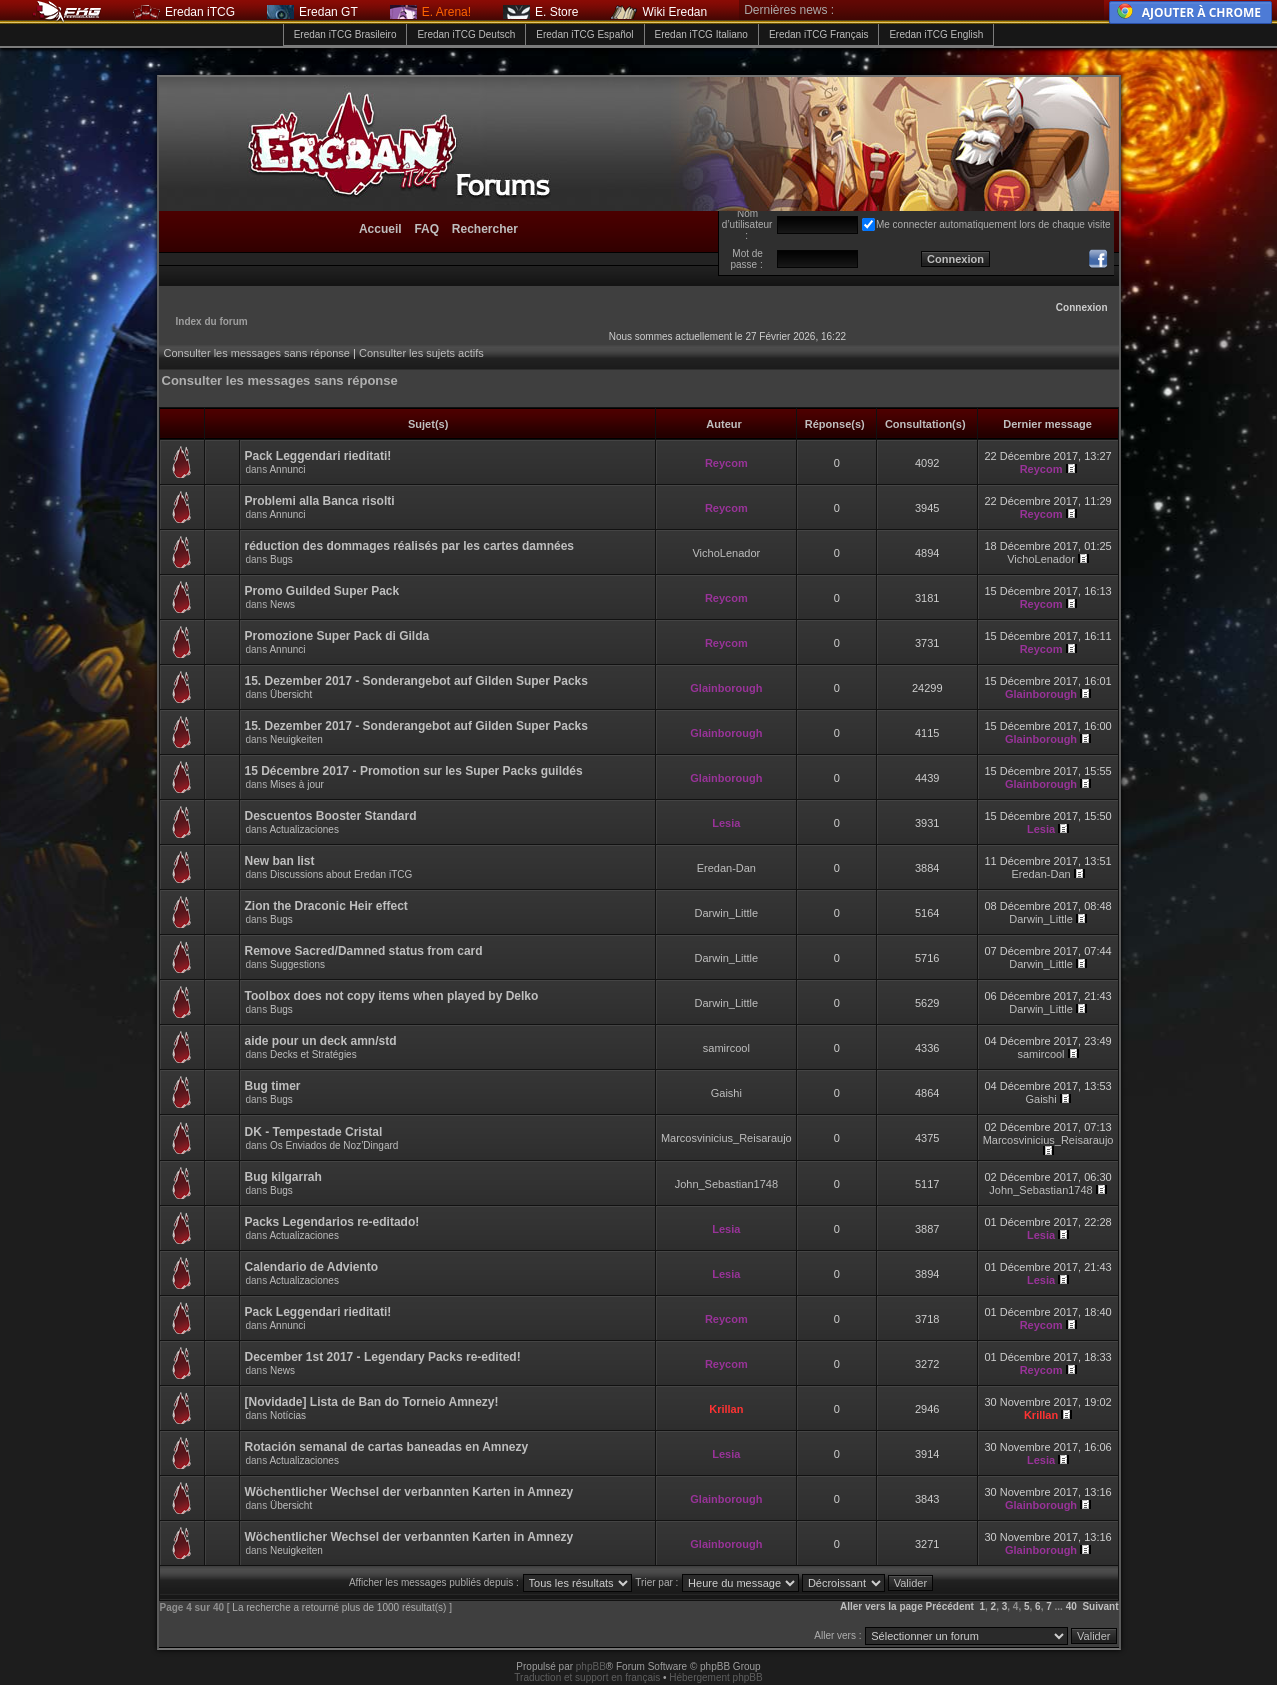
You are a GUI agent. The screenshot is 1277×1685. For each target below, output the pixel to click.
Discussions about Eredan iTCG (341, 874)
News (282, 604)
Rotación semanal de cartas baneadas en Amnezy (387, 1447)
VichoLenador (726, 553)
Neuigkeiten (296, 739)
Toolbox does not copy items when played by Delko (392, 996)
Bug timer (273, 1086)
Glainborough (726, 688)
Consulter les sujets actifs (421, 353)
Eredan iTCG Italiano (701, 34)
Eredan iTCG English (936, 34)
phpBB (591, 1666)
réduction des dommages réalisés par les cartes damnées (409, 546)
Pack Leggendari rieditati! (318, 456)
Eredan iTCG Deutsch (466, 34)
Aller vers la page (883, 1606)
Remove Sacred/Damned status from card (364, 951)
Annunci (287, 469)
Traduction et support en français (587, 1677)
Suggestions (297, 964)
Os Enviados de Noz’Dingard (334, 1145)
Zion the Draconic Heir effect (326, 906)
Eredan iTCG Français (818, 34)
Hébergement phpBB (715, 1677)
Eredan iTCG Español (584, 34)
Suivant (1100, 1606)
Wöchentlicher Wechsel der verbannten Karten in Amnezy (409, 1492)
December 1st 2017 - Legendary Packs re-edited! (383, 1357)
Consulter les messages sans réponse (257, 353)
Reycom (726, 463)
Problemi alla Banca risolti (320, 501)
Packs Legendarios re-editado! (332, 1222)
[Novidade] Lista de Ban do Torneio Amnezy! (372, 1402)
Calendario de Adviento (312, 1267)
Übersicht (291, 694)
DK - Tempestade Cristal (314, 1132)
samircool (726, 1048)
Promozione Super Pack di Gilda (337, 636)
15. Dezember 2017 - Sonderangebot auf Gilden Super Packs (416, 681)
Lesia (726, 823)
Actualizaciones (303, 829)
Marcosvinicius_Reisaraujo (726, 1138)
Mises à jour (297, 784)
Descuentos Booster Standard (331, 816)
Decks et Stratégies (313, 1054)
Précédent (950, 1606)
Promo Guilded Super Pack (322, 591)
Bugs (281, 559)
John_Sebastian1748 (726, 1184)
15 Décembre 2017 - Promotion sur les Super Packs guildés (414, 771)
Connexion (1082, 307)
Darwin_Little (727, 913)
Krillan (726, 1409)
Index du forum (212, 321)
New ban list (280, 861)
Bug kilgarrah (283, 1177)
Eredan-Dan (726, 868)
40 (1071, 1606)
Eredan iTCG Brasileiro (345, 34)
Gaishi (726, 1093)
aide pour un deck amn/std (321, 1041)
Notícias (288, 1415)
